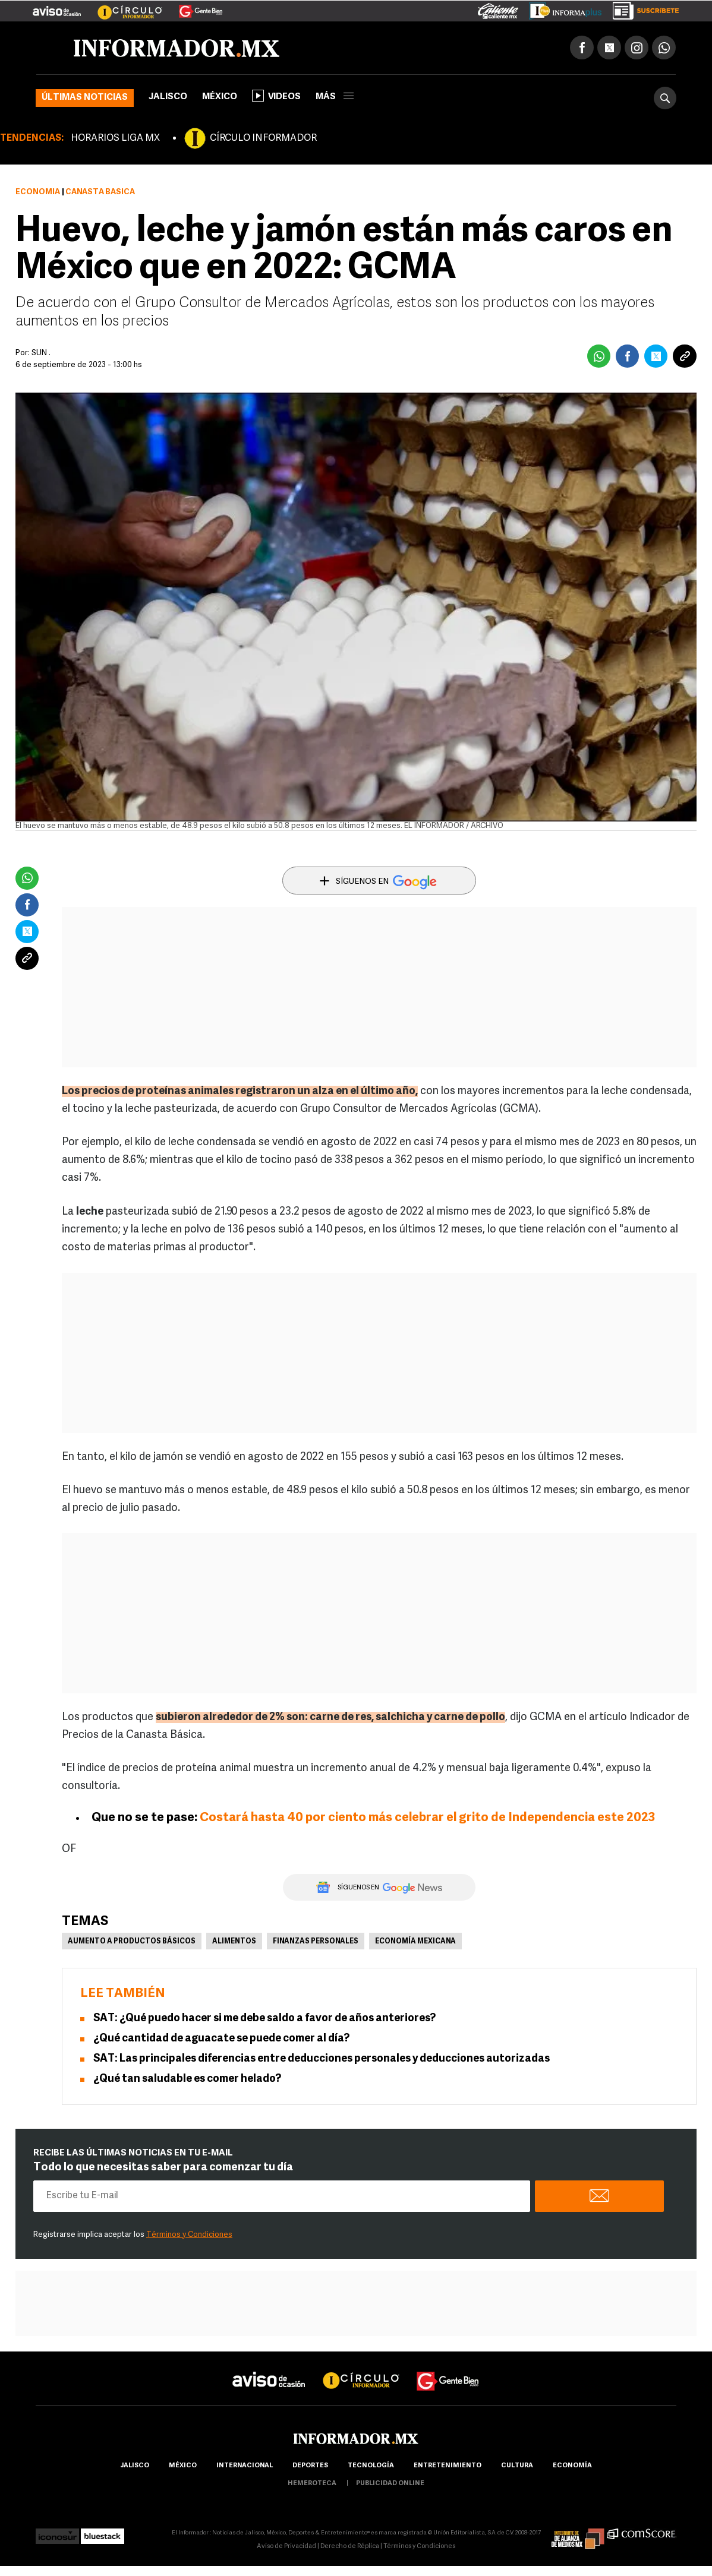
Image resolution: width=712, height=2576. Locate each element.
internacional (244, 2466)
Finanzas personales (315, 1941)
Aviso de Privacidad (286, 2546)
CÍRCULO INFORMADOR (263, 138)
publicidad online (390, 2483)
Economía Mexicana (415, 1941)
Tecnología (371, 2466)
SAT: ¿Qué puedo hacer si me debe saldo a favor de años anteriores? (264, 2018)
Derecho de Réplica (349, 2546)
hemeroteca (312, 2483)
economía (572, 2466)
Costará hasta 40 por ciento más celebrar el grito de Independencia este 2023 (427, 1818)
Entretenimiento (447, 2466)
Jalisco (168, 97)
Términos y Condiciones (189, 2235)
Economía (37, 192)
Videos (276, 96)
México (219, 97)
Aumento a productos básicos (132, 1941)
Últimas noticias (85, 97)
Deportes (310, 2466)
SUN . (41, 353)
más (335, 97)
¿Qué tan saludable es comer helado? (187, 2079)
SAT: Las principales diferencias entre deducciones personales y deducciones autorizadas (321, 2059)
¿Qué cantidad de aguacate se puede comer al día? (221, 2038)
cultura (517, 2466)
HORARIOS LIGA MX (115, 138)
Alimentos (234, 1941)
